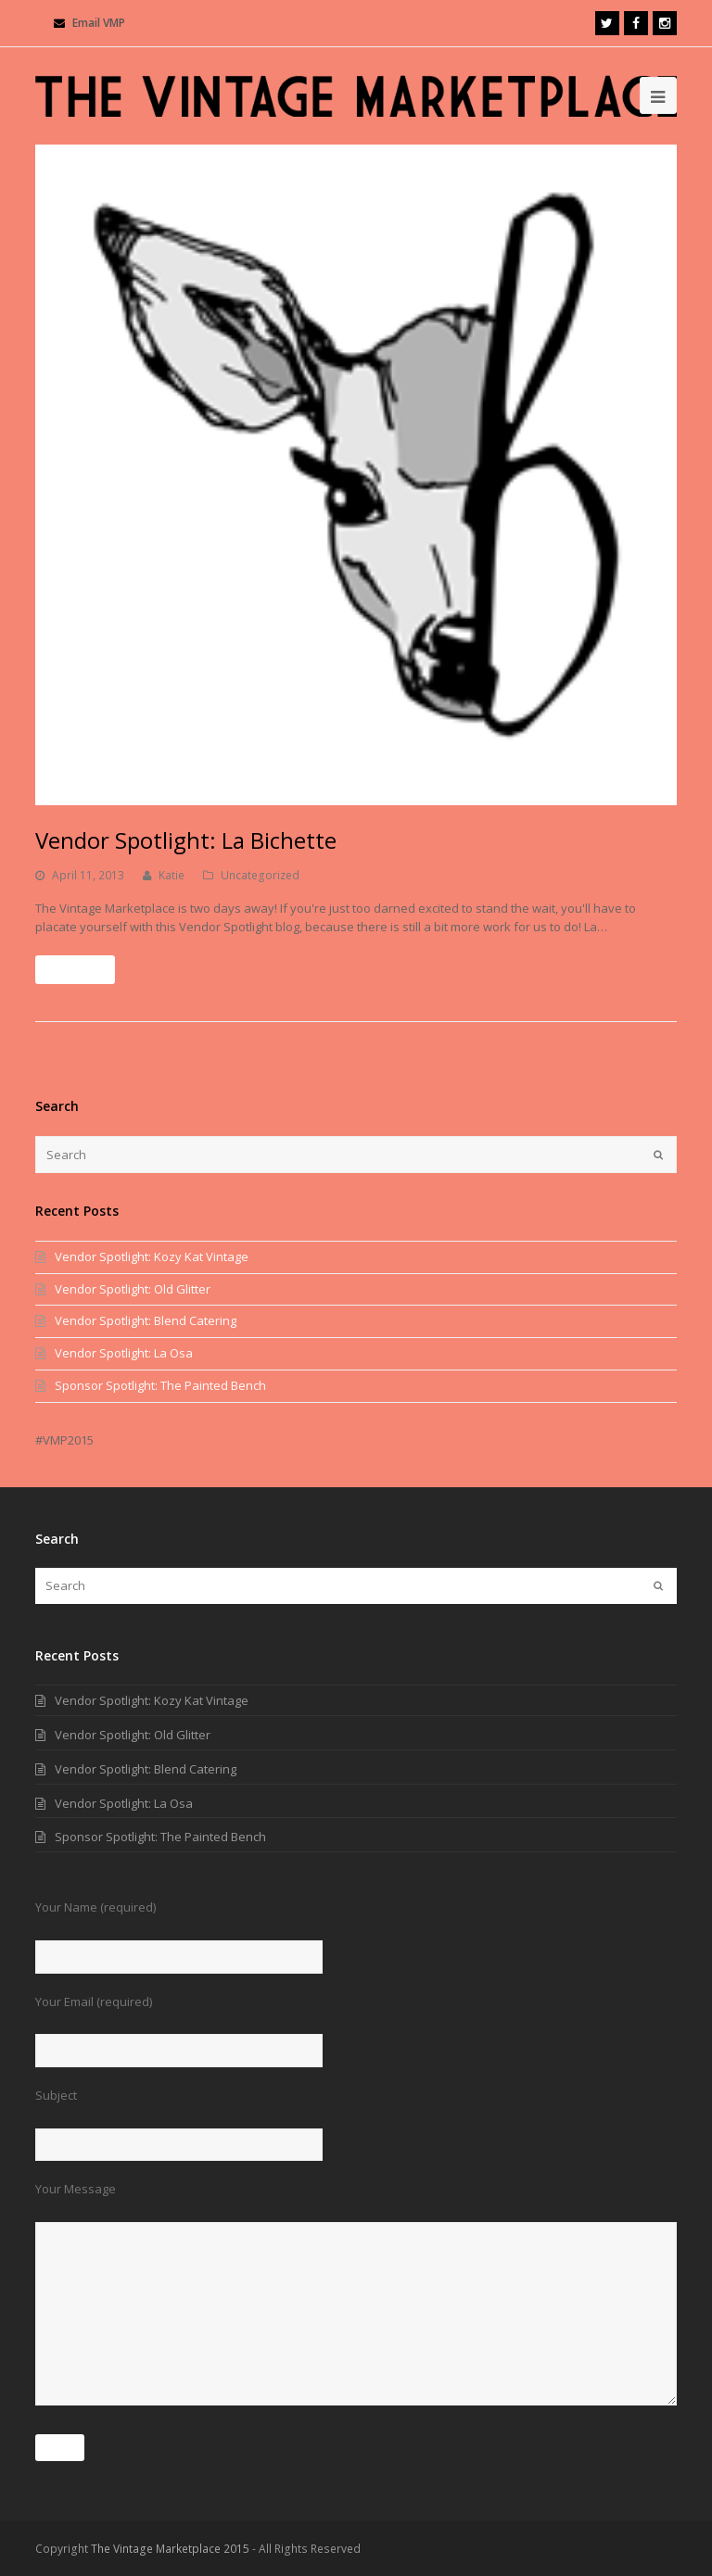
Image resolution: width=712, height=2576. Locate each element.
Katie (171, 875)
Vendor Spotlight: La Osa (124, 1353)
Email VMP (98, 23)
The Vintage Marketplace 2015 (170, 2549)
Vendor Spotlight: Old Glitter (132, 1289)
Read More (75, 970)
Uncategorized (260, 875)
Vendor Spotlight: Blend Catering (145, 1320)
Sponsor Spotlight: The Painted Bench (160, 1385)
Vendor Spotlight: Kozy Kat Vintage (151, 1256)
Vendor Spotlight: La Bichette (186, 840)
